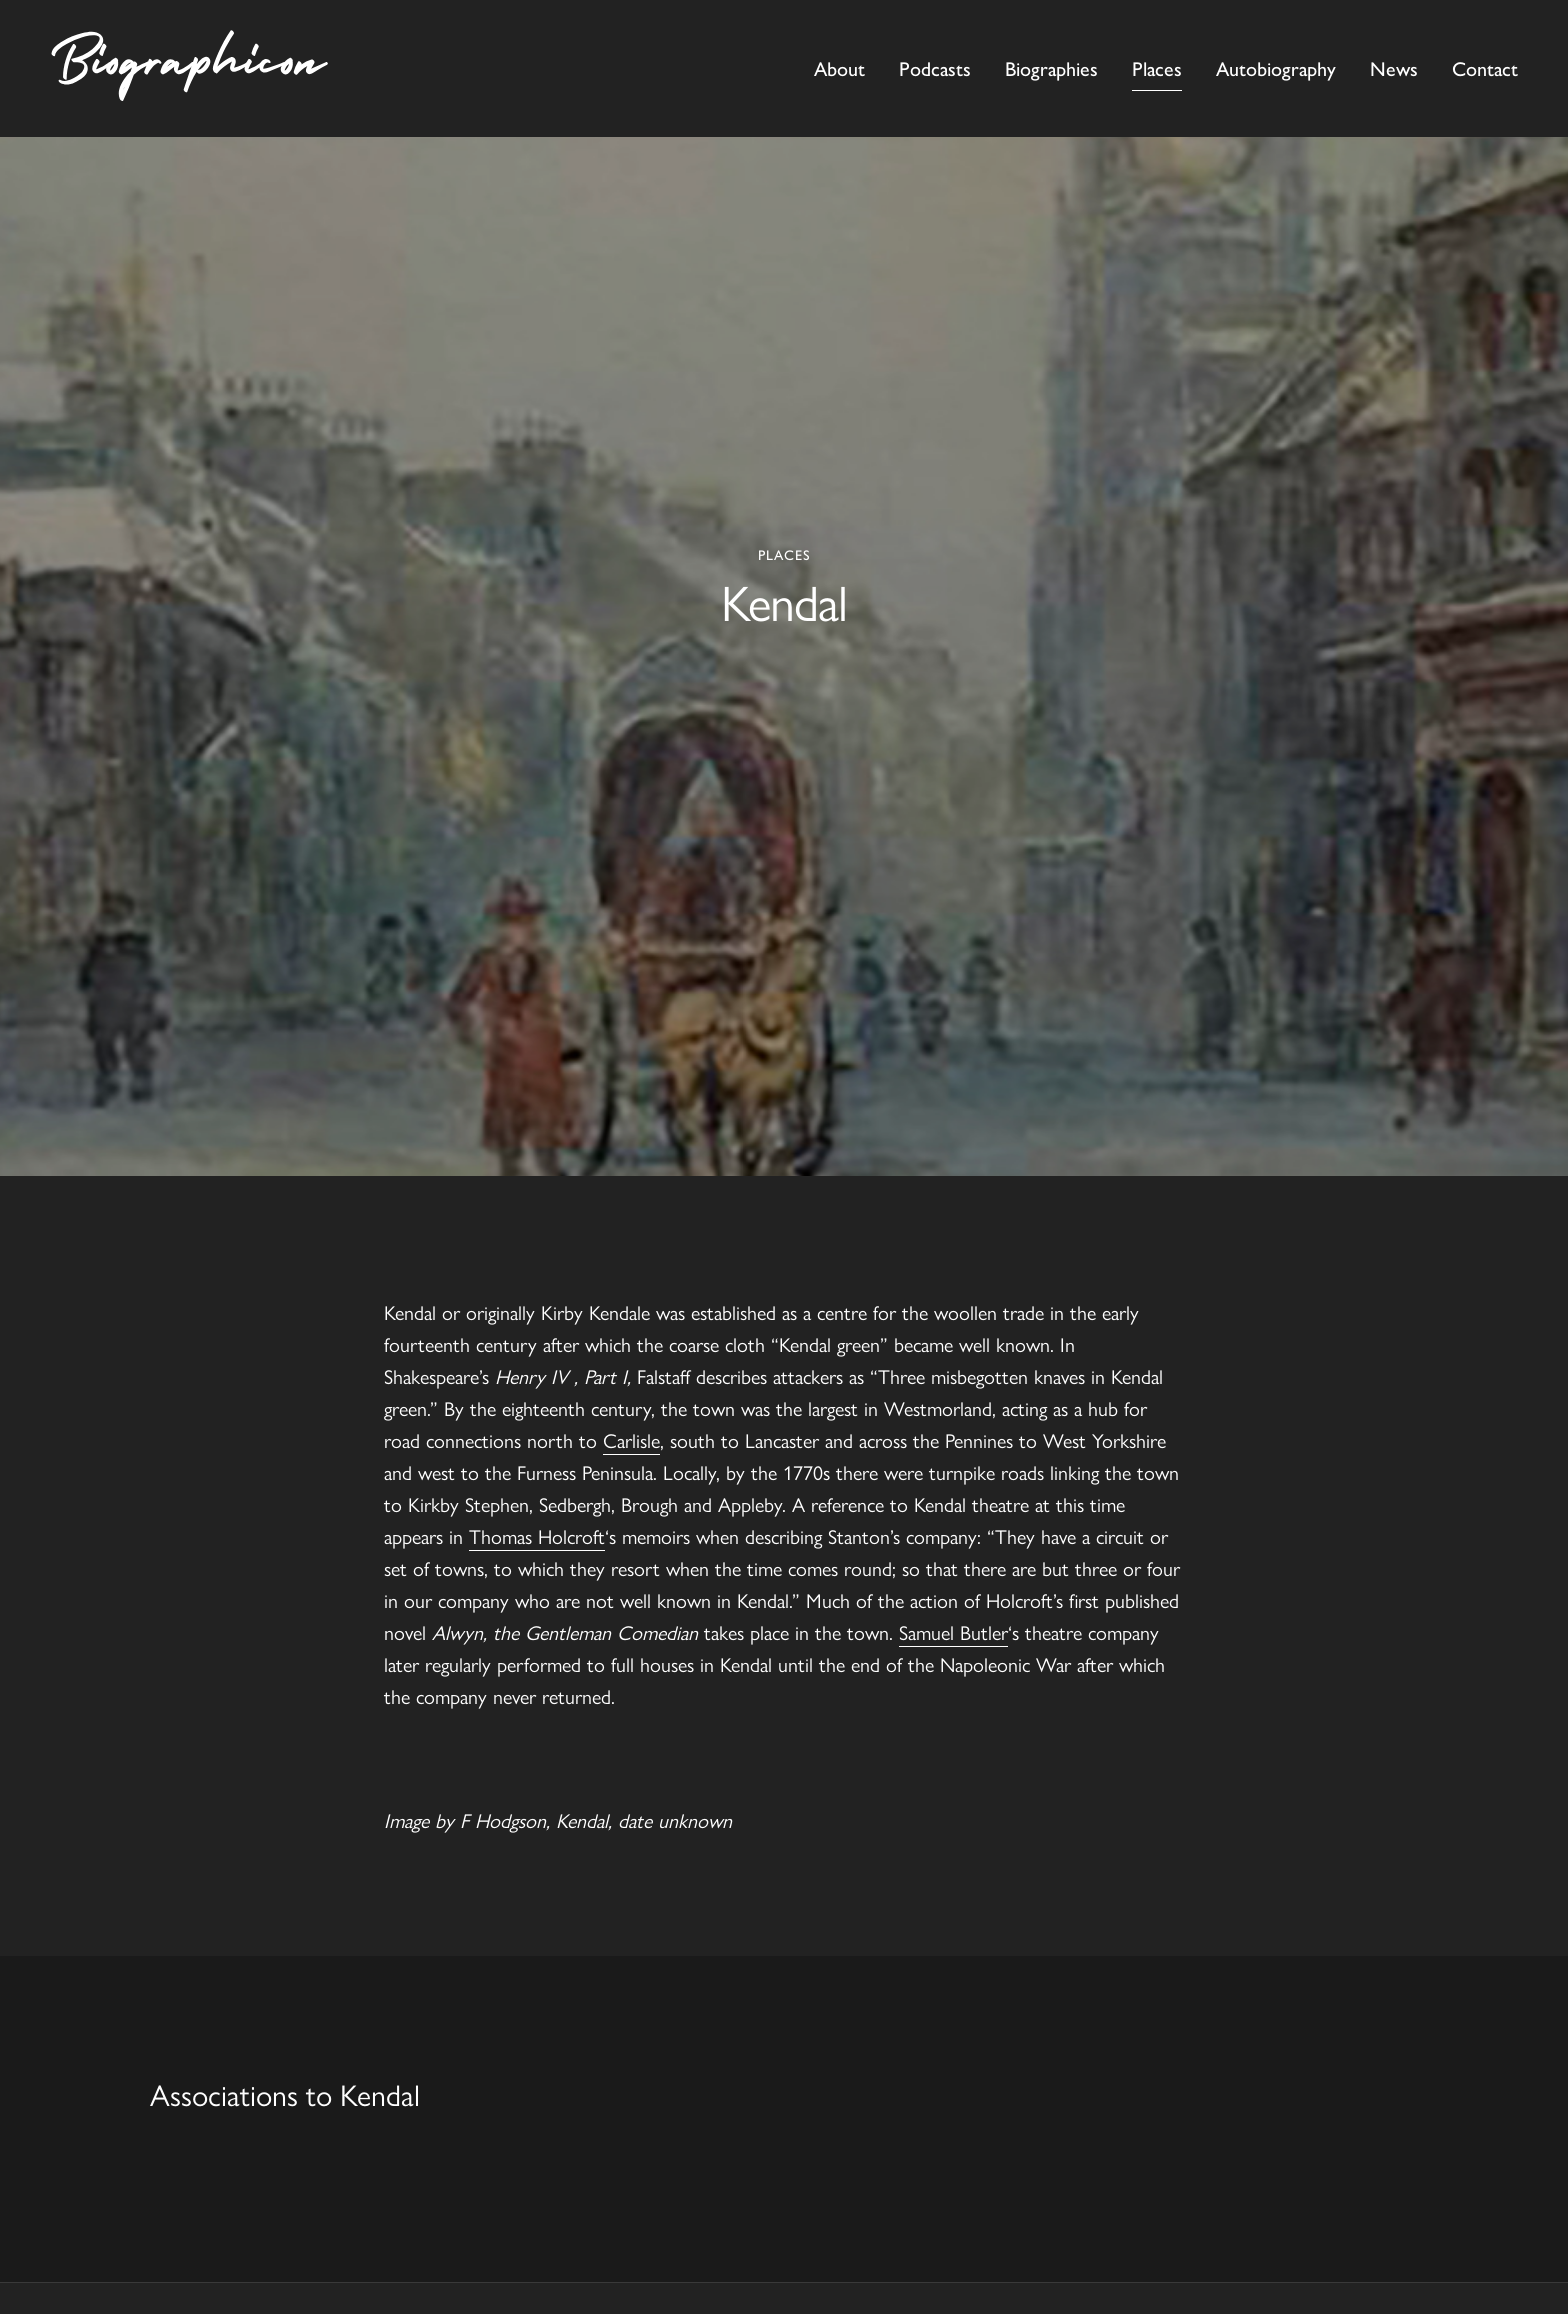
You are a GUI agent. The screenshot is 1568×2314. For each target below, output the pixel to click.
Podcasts (935, 69)
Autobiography (1276, 69)
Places (1157, 69)
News (1394, 69)
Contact (1485, 69)
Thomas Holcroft (537, 1535)
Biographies (1051, 69)
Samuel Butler (953, 1631)
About (839, 69)
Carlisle (631, 1439)
